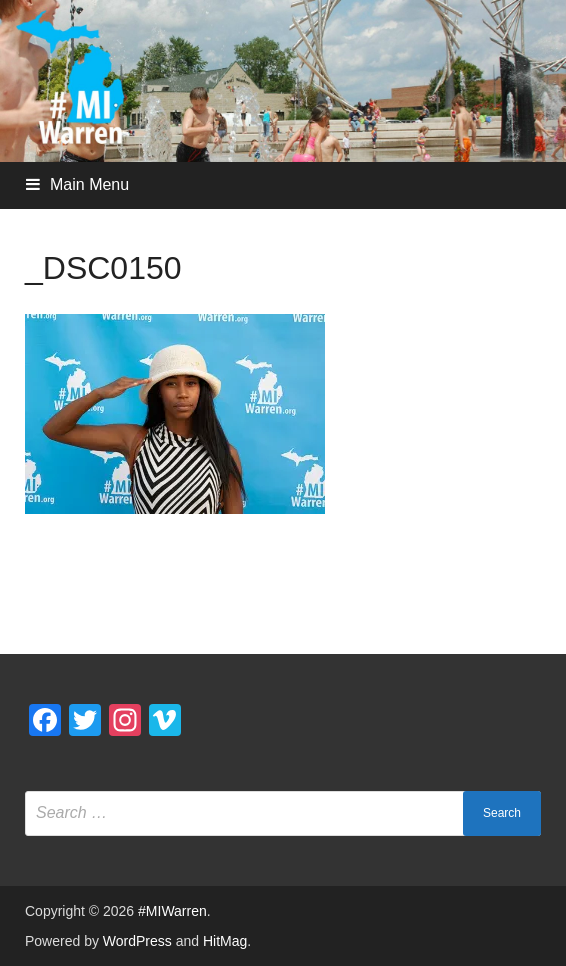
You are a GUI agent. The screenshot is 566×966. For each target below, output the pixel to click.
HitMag (225, 941)
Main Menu (89, 184)
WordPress (137, 941)
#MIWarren (172, 911)
